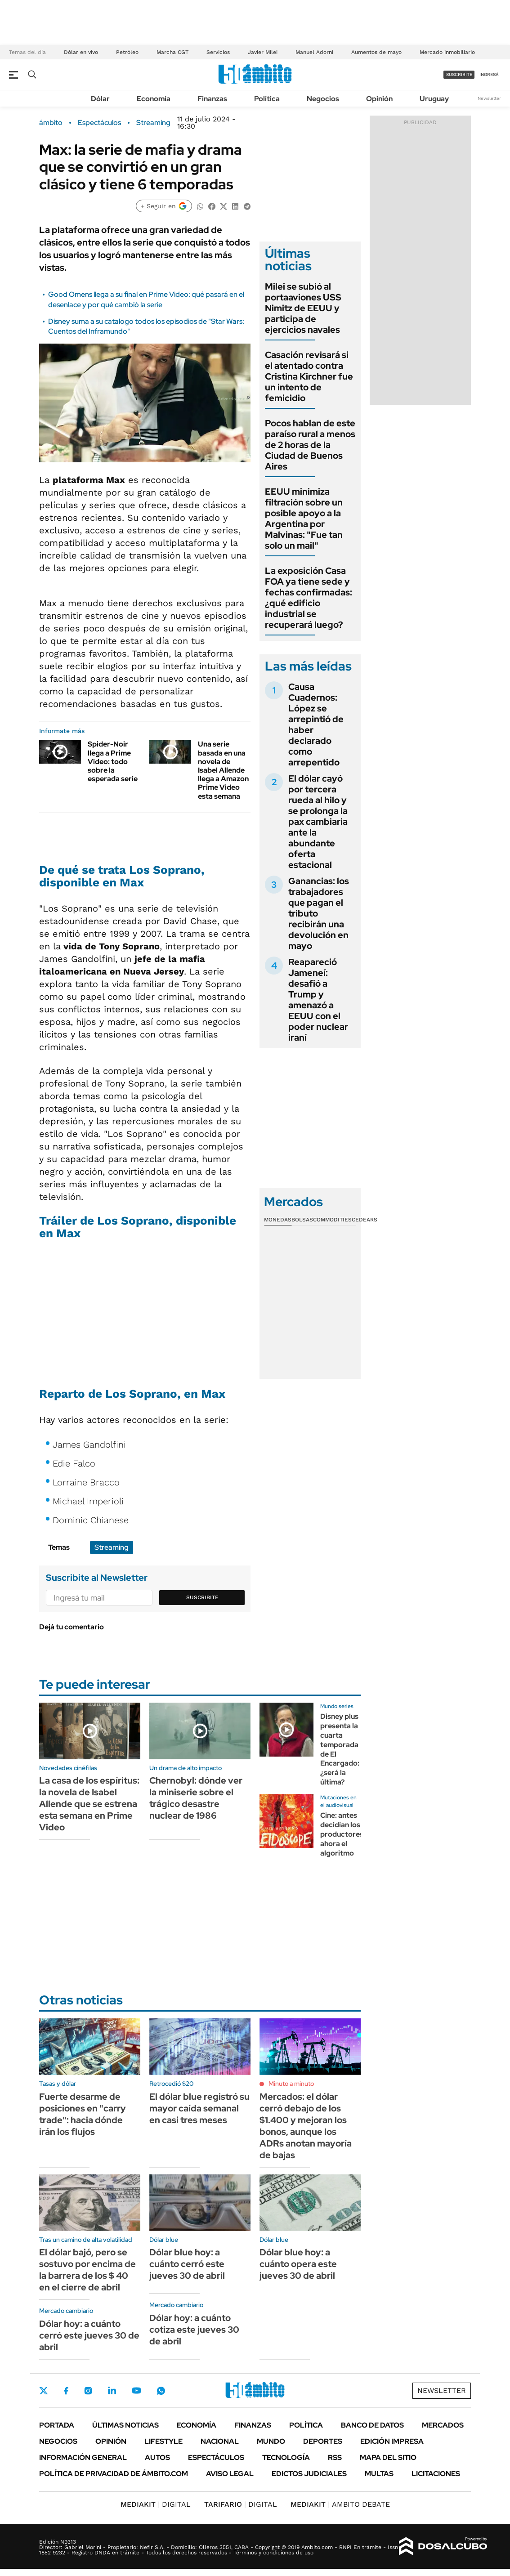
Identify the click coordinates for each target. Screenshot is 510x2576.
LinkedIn (112, 2391)
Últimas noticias (125, 2425)
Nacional (220, 2441)
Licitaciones (436, 2473)
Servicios (218, 52)
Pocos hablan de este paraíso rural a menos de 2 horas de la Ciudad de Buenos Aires (310, 444)
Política (267, 98)
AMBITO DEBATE (340, 2504)
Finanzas (212, 98)
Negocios (323, 98)
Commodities (332, 1219)
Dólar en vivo (81, 52)
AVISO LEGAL (230, 2473)
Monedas (277, 1219)
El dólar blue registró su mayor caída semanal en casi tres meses (199, 2108)
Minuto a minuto (291, 2084)
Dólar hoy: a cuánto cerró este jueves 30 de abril (89, 2335)
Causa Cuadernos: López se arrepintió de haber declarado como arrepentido (316, 724)
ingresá (489, 74)
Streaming (153, 122)
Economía (153, 98)
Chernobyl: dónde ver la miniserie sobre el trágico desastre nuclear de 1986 (195, 1798)
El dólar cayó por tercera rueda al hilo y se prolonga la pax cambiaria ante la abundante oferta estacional (318, 822)
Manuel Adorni (314, 52)
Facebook (66, 2391)
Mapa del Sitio (388, 2457)
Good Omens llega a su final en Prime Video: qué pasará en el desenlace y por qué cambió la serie (146, 299)
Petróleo (127, 52)
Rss (335, 2457)
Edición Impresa (392, 2441)
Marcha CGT (172, 52)
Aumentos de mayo (376, 52)
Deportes (322, 2441)
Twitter (43, 2390)
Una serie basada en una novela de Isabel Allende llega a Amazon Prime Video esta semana (223, 770)
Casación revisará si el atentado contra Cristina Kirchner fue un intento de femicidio (309, 376)
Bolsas (302, 1219)
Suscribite (202, 1597)
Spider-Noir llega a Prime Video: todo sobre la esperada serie (113, 761)
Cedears (364, 1219)
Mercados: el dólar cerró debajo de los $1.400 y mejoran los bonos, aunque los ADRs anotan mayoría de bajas (305, 2126)
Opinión (379, 98)
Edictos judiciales (309, 2473)
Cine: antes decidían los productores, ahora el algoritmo (342, 1834)
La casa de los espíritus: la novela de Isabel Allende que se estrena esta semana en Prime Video (89, 1804)
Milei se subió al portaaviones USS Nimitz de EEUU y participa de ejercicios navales (303, 308)
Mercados (443, 2425)
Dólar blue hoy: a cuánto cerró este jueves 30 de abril (187, 2263)
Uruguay (434, 98)
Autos (157, 2457)
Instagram (88, 2391)
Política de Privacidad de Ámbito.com (113, 2473)
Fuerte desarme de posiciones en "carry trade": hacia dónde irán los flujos (82, 2114)
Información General (83, 2457)
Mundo (271, 2441)
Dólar (100, 98)
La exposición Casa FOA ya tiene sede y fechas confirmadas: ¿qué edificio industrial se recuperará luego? (308, 598)
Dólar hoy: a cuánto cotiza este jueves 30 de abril (194, 2329)
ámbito (51, 122)
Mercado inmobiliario (447, 52)
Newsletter (489, 98)
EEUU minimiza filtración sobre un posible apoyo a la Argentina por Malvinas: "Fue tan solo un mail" (304, 518)
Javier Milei (262, 52)
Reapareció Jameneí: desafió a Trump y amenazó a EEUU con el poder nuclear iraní (318, 999)
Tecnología (286, 2457)
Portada (56, 2425)
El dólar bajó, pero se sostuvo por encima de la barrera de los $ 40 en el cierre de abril (87, 2269)
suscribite (459, 74)
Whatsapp (161, 2391)
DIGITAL (156, 2504)
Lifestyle (163, 2441)
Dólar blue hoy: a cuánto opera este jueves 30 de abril (298, 2263)
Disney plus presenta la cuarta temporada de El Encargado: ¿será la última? (339, 1749)
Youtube (136, 2390)
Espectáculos (99, 122)
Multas (379, 2473)
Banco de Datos (372, 2425)
